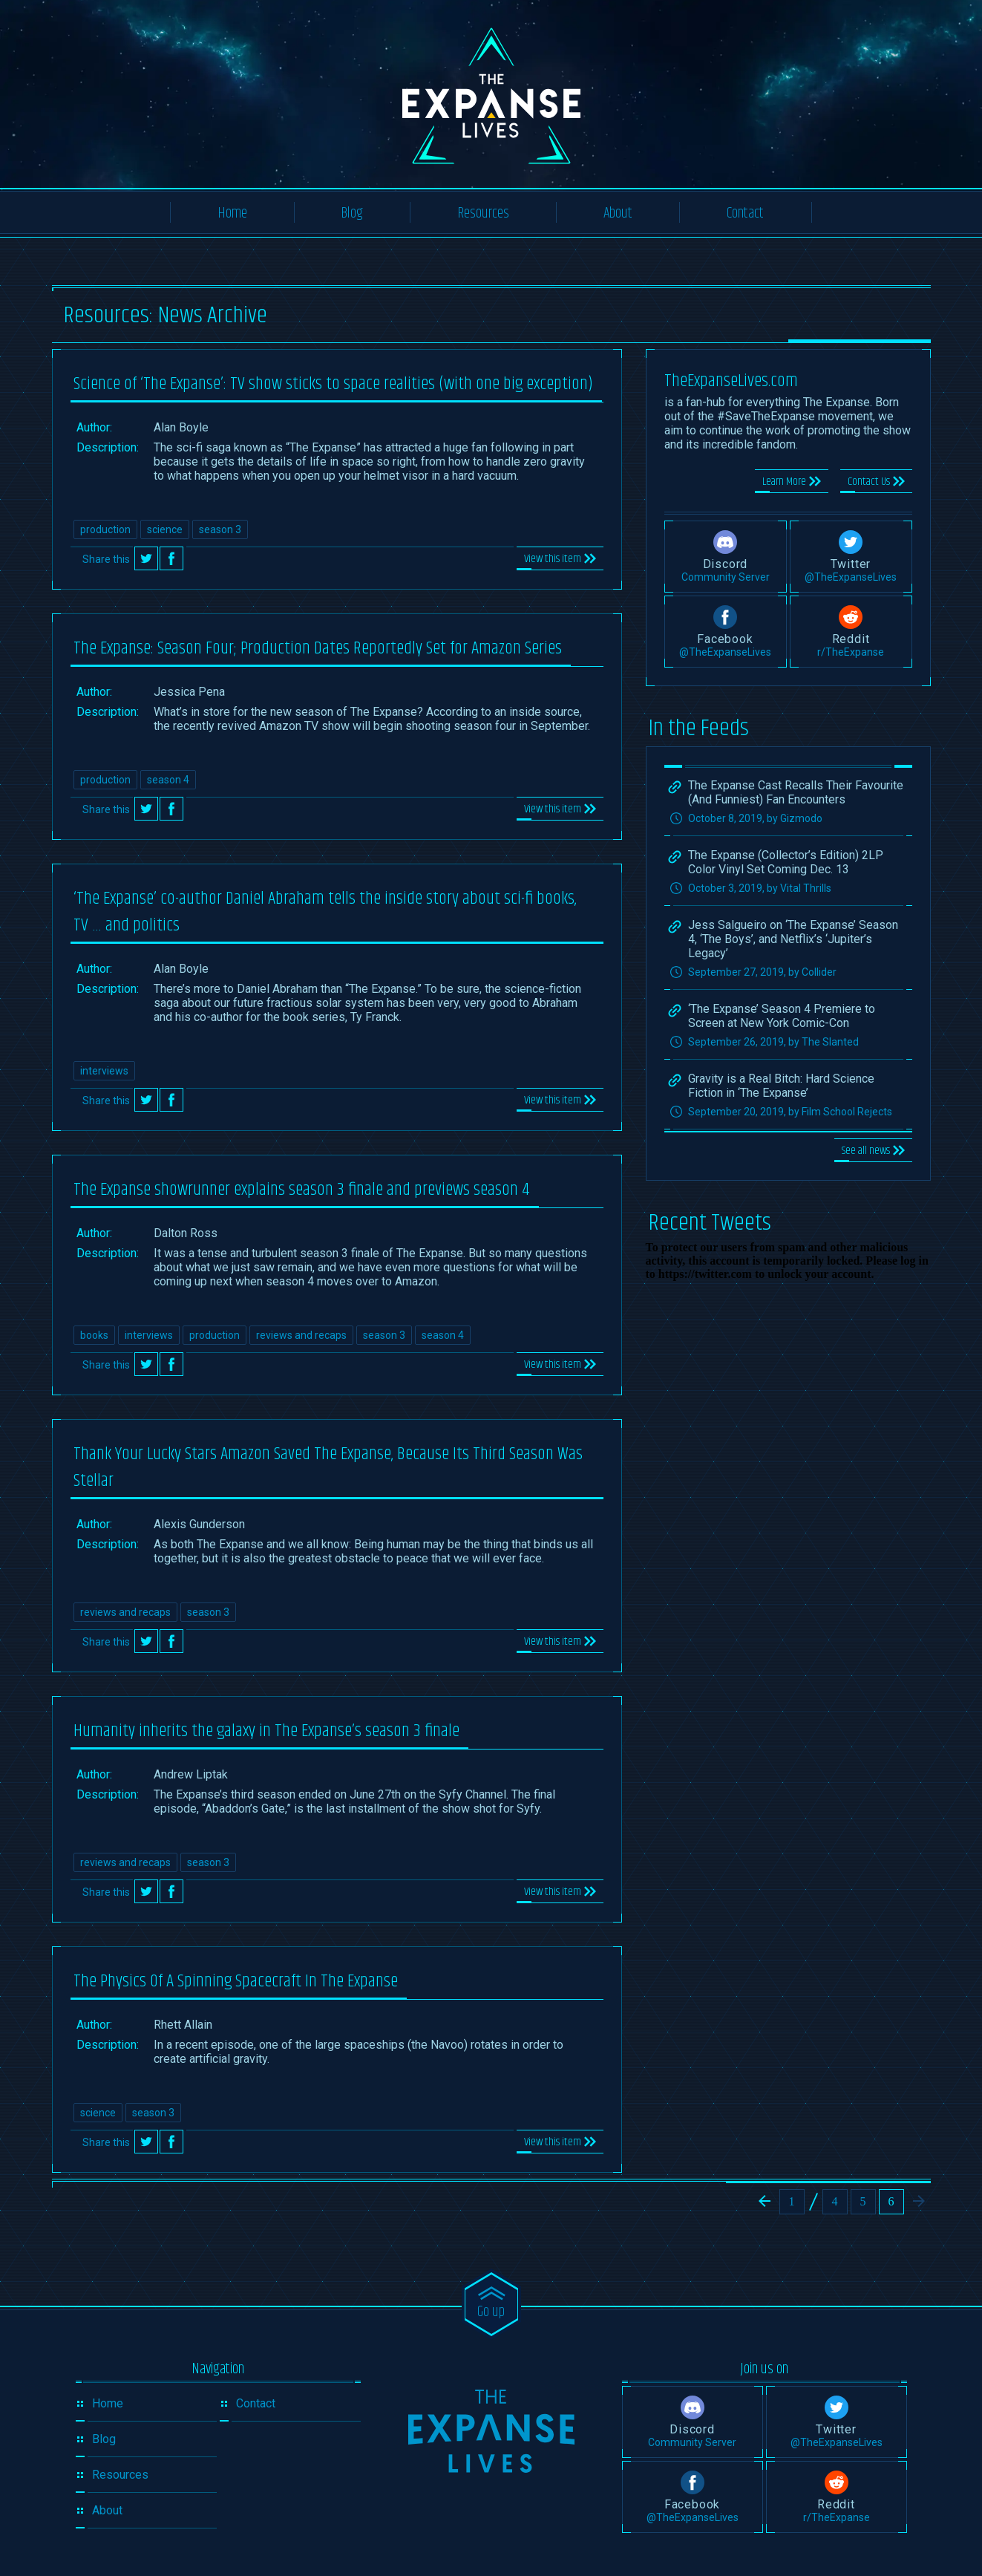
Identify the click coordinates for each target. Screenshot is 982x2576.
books (94, 1335)
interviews (104, 1071)
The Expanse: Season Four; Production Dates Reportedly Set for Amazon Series (317, 648)
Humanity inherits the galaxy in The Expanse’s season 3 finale (266, 1731)
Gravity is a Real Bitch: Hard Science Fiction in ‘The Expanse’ (781, 1086)
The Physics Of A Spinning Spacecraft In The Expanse (235, 1981)
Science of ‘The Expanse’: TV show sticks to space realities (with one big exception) (333, 384)
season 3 (220, 529)
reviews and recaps (301, 1335)
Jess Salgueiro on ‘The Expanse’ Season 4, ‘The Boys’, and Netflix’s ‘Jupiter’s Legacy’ (793, 939)
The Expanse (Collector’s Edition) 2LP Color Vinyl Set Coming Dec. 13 (785, 862)
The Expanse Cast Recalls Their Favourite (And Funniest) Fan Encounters (795, 792)
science (165, 529)
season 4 (168, 780)
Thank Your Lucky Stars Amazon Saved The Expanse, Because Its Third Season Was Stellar (328, 1467)
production (105, 529)
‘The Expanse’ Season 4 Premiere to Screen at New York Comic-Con (781, 1016)
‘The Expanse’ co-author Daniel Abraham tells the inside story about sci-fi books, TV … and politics (325, 912)
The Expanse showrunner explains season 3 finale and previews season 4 (301, 1189)
